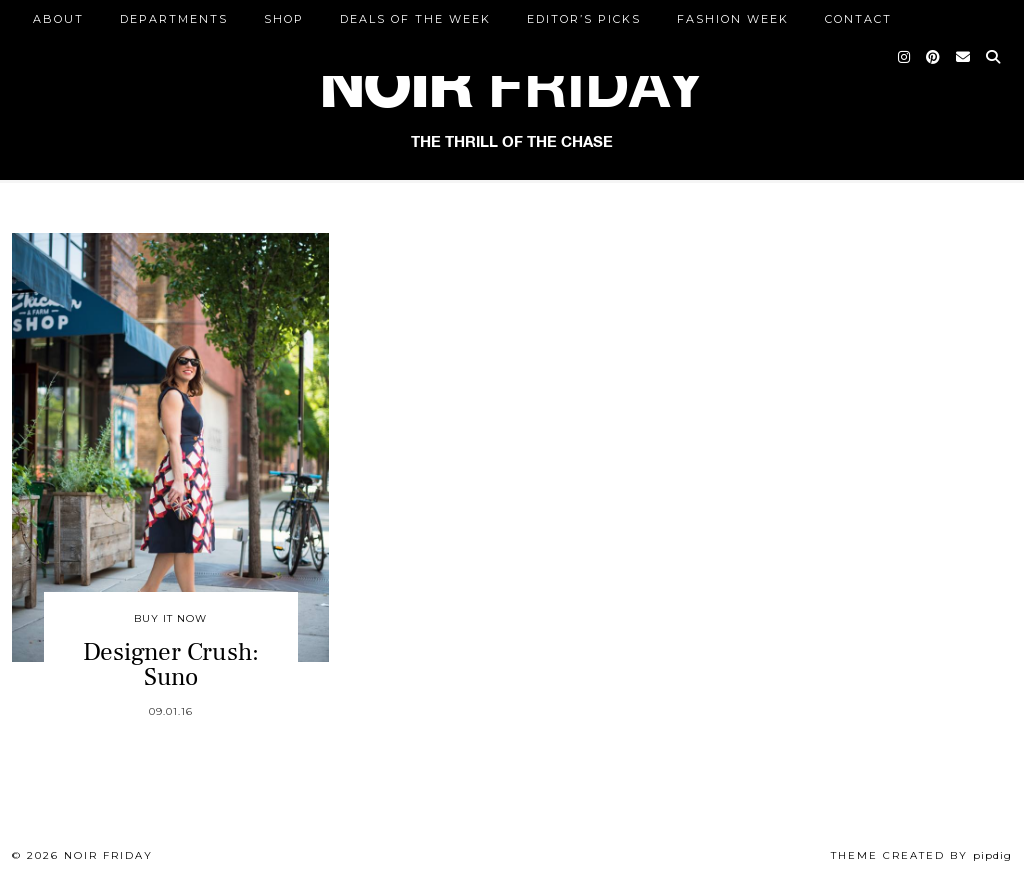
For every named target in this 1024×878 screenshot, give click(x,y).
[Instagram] (905, 57)
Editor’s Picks (584, 19)
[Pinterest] (934, 57)
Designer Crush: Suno (171, 664)
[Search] (994, 57)
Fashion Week (733, 19)
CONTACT (858, 19)
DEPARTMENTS (174, 19)
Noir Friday (108, 855)
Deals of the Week (415, 19)
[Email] (964, 57)
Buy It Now (170, 618)
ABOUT (58, 19)
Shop (284, 19)
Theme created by (921, 855)
